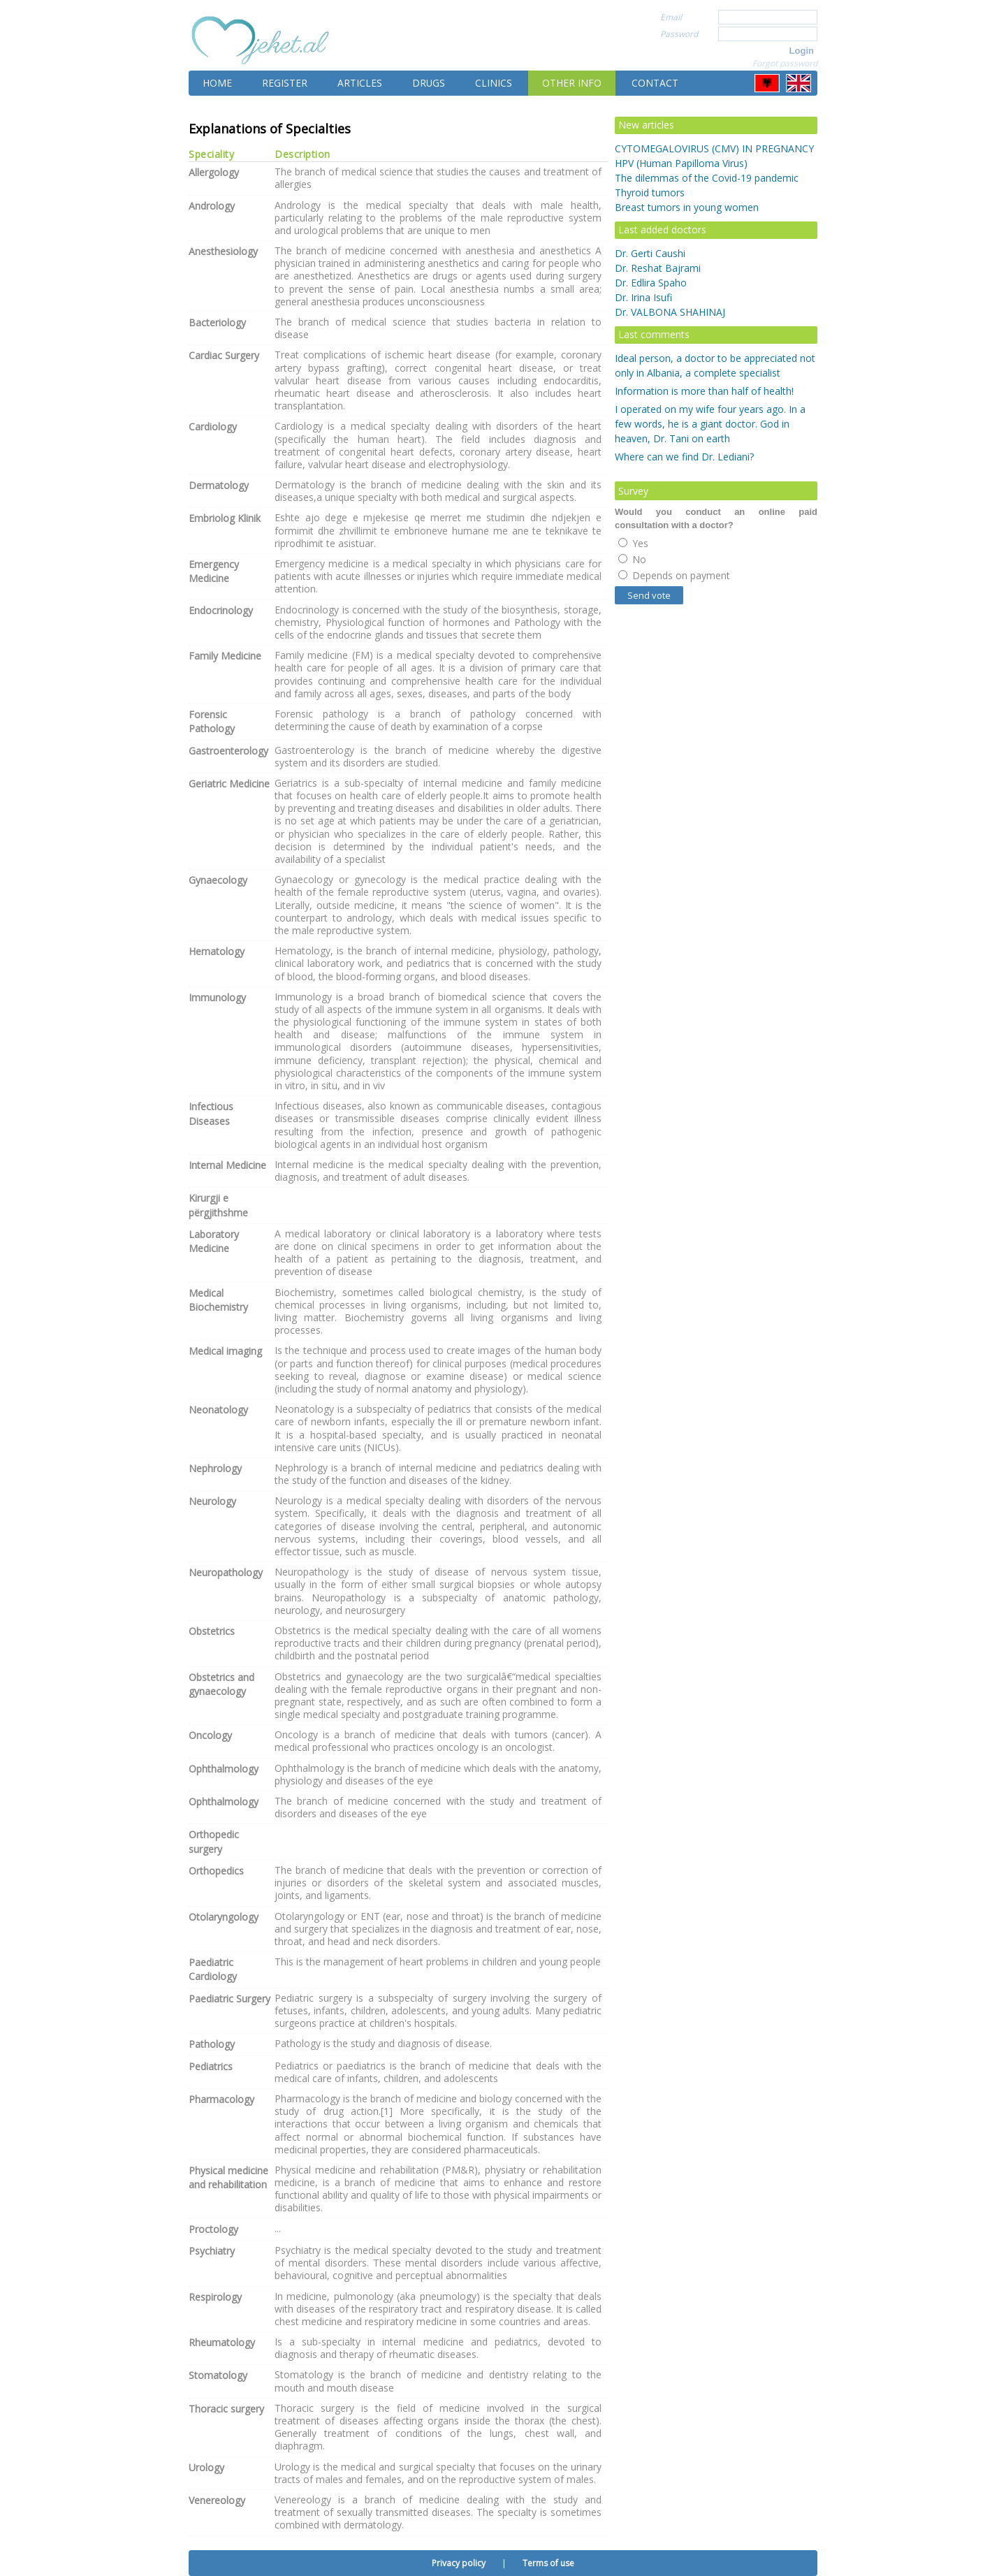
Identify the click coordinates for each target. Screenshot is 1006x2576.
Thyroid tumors (650, 192)
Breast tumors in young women (687, 207)
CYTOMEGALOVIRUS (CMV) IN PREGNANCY (714, 148)
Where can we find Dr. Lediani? (684, 456)
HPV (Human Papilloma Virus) (681, 163)
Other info (572, 82)
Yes (633, 543)
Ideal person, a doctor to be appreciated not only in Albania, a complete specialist (715, 365)
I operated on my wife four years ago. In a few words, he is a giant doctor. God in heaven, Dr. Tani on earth (710, 423)
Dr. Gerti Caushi (650, 253)
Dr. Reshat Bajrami (658, 268)
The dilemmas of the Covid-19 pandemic (707, 177)
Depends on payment (674, 575)
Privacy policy (459, 2563)
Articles (359, 82)
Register (284, 82)
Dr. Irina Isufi (643, 297)
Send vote (649, 595)
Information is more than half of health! (704, 391)
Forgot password (784, 63)
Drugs (428, 82)
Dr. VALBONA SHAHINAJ (670, 312)
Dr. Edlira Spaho (651, 282)
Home (217, 82)
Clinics (493, 82)
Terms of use (548, 2563)
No (632, 559)
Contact (655, 82)
